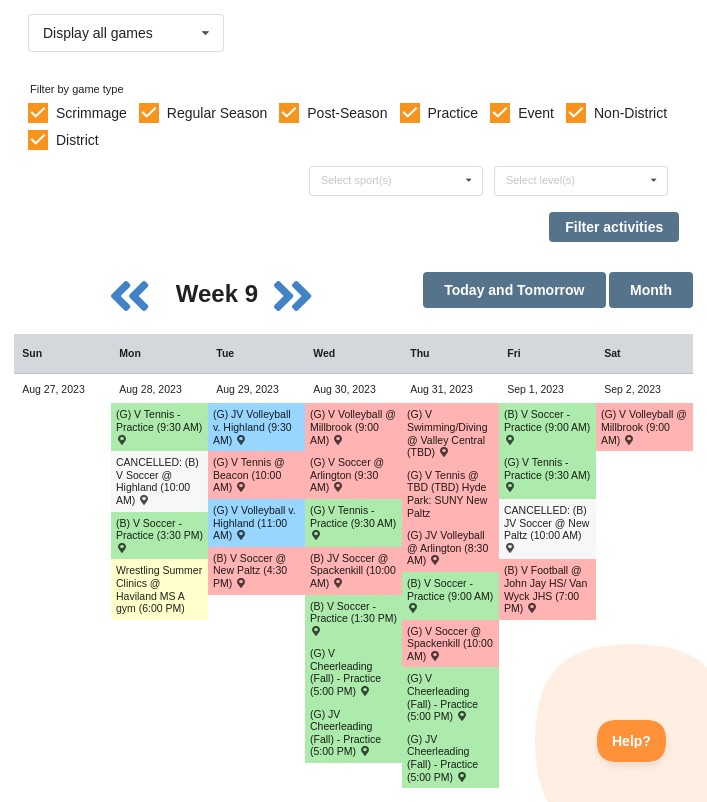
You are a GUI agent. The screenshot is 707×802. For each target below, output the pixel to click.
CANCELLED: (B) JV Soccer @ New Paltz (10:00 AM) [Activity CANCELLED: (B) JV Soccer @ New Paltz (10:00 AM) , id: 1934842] (546, 528)
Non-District (630, 113)
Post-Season (347, 113)
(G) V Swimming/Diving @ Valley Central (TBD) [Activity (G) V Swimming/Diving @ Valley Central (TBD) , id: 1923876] (447, 433)
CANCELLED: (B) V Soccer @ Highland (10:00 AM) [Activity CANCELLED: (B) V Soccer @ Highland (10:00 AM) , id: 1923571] (157, 481)
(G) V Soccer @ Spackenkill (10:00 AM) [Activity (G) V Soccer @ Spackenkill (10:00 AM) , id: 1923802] (450, 643)
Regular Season (217, 113)
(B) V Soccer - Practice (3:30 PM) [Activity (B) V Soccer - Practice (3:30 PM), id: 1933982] (159, 535)
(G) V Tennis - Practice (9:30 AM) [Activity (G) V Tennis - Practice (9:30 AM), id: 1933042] (159, 426)
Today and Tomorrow (514, 290)
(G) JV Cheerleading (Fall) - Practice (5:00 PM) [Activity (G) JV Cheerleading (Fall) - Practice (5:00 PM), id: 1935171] (345, 733)
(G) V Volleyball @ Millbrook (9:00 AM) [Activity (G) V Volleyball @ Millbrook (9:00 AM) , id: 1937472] (353, 426)
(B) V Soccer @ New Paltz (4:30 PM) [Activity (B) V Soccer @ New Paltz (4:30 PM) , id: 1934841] (250, 570)
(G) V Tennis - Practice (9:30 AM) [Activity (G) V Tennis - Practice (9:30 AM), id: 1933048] (353, 522)
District (77, 140)
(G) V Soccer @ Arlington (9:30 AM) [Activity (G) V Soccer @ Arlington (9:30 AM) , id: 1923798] (347, 474)
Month (651, 290)
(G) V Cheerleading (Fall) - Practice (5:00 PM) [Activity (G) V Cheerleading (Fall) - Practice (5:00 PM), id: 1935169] (442, 697)
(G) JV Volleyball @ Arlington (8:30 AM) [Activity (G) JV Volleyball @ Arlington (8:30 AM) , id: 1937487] (447, 547)
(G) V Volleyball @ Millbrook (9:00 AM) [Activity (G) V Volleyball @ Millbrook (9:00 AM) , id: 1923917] (644, 426)
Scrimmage (91, 113)
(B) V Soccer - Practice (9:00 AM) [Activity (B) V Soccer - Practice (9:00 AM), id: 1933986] (547, 426)
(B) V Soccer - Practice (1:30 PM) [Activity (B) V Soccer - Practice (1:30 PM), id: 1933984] (353, 618)
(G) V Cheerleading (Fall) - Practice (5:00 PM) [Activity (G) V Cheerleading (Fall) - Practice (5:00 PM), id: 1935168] (345, 672)
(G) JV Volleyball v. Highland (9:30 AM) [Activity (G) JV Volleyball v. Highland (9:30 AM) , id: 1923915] (252, 426)
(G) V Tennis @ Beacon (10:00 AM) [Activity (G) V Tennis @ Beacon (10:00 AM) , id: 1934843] (249, 474)
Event (536, 113)
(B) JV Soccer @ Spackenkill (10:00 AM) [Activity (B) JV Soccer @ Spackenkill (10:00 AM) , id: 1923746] (353, 570)
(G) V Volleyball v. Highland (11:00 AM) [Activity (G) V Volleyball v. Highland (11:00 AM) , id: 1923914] (254, 522)
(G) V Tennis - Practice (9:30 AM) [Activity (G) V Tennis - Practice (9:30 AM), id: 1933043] (547, 474)
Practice (453, 113)
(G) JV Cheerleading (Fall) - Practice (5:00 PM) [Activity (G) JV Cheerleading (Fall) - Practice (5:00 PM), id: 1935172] (442, 758)
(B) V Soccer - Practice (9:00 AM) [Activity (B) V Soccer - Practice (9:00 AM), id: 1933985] (450, 595)
